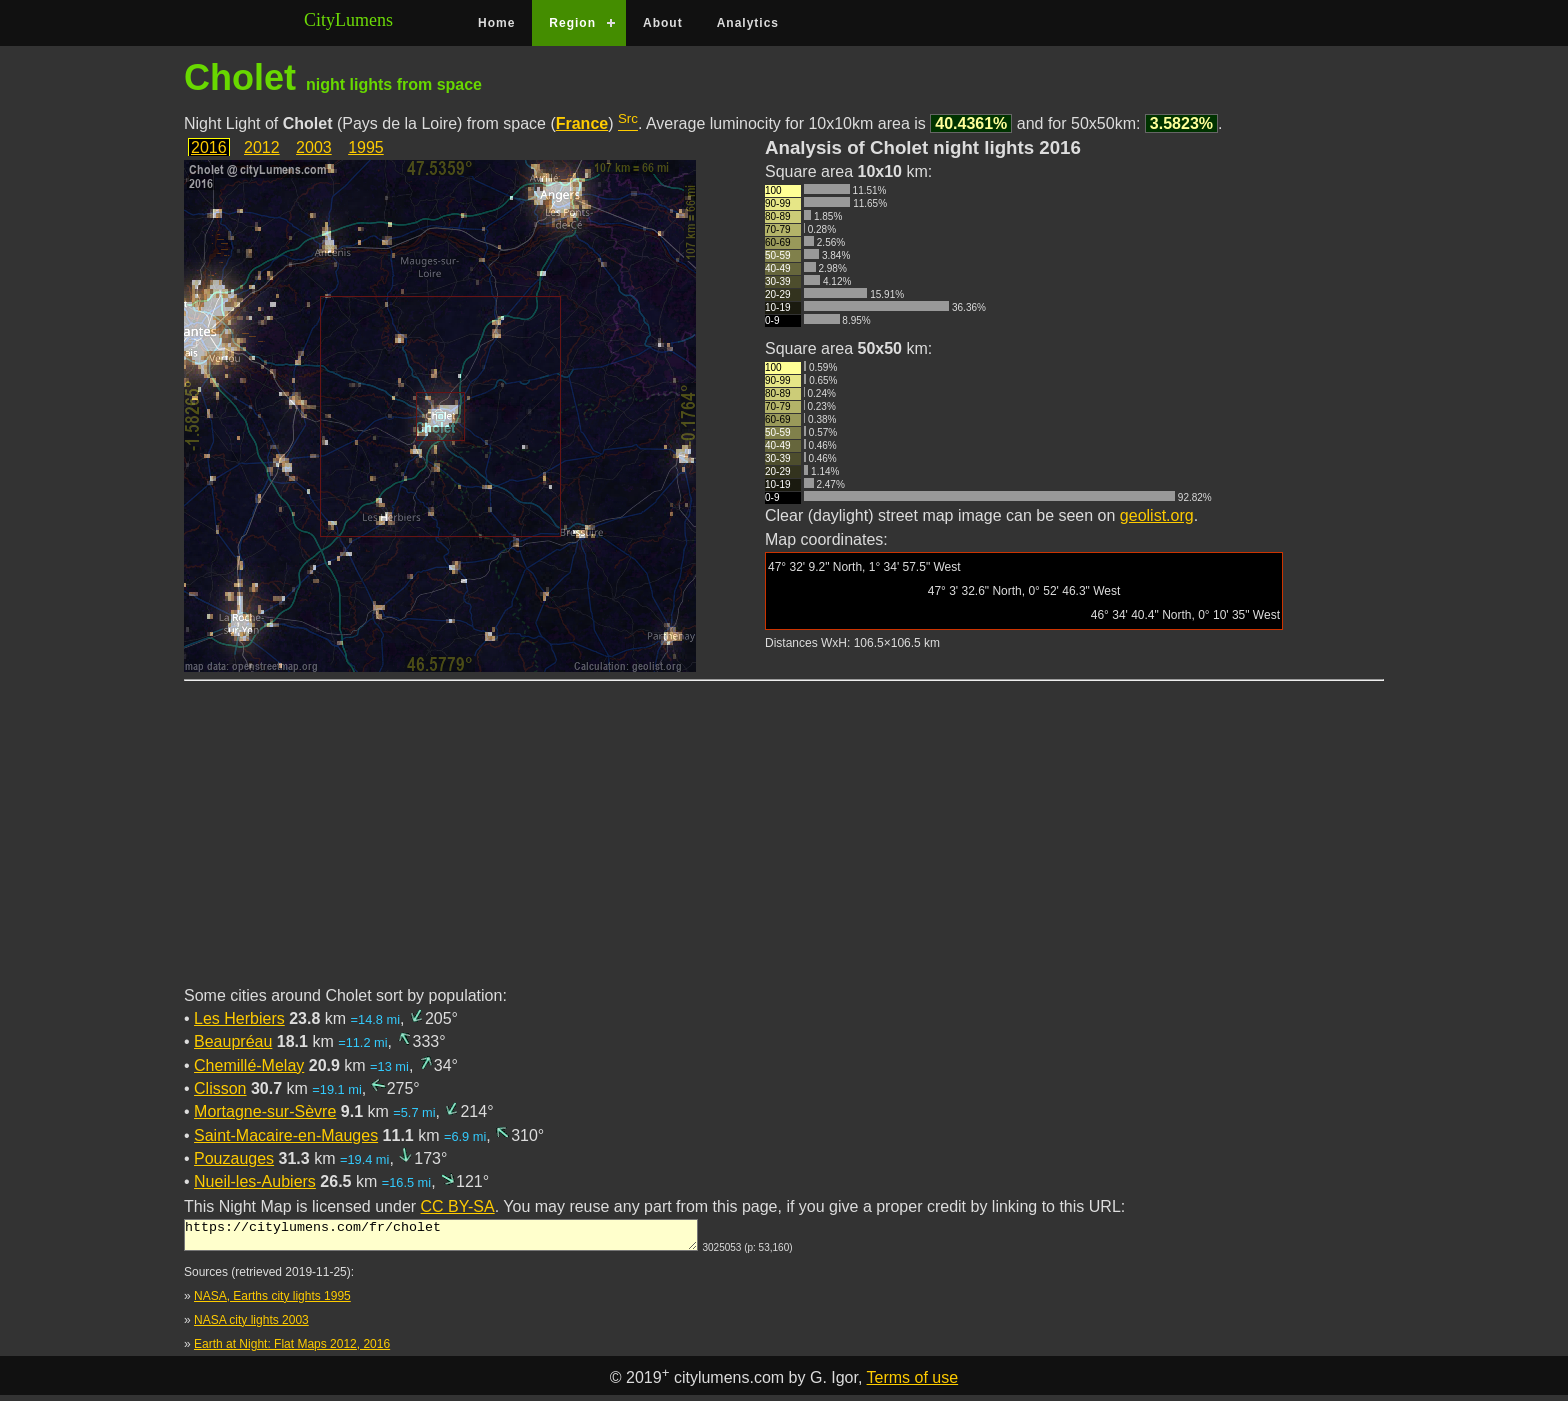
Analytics (748, 23)
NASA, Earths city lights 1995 (272, 1302)
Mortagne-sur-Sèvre (265, 1111)
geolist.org (1157, 515)
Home (496, 23)
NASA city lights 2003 (251, 1326)
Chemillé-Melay (249, 1065)
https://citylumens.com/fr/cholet (441, 1238)
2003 (314, 147)
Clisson (220, 1088)
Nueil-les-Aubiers (255, 1181)
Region (572, 23)
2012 (262, 147)
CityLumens (348, 20)
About (663, 23)
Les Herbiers (239, 1018)
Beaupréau (233, 1041)
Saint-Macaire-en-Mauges (286, 1135)
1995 (366, 147)
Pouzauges (234, 1158)
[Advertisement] (784, 845)
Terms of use (913, 1383)
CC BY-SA (458, 1206)
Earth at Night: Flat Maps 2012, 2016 (292, 1350)
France (582, 123)
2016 (209, 147)
